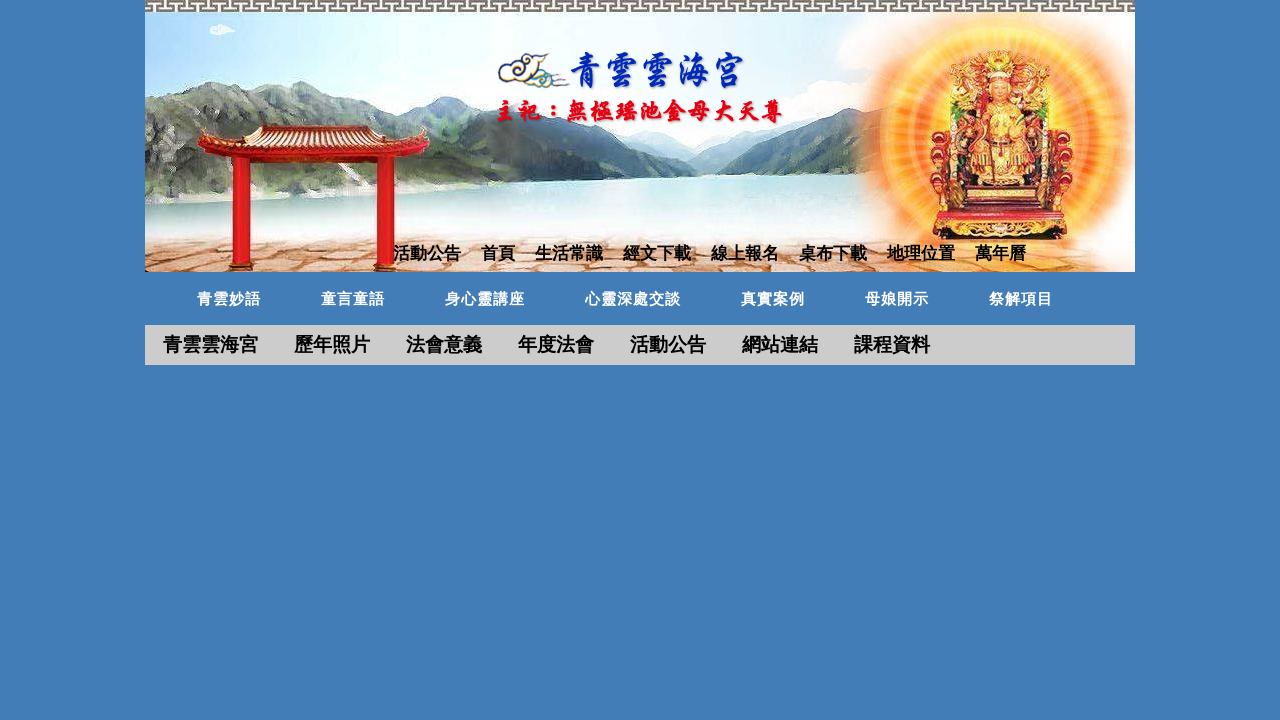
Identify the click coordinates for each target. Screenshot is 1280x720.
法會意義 (444, 344)
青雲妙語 (229, 299)
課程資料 (892, 344)
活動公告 (668, 344)
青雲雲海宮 (210, 344)
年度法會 (556, 344)
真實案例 (773, 299)
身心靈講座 (485, 299)
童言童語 (353, 299)
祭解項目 (1021, 299)
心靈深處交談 (633, 299)
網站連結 (780, 344)
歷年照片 (332, 344)
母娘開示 (897, 299)
